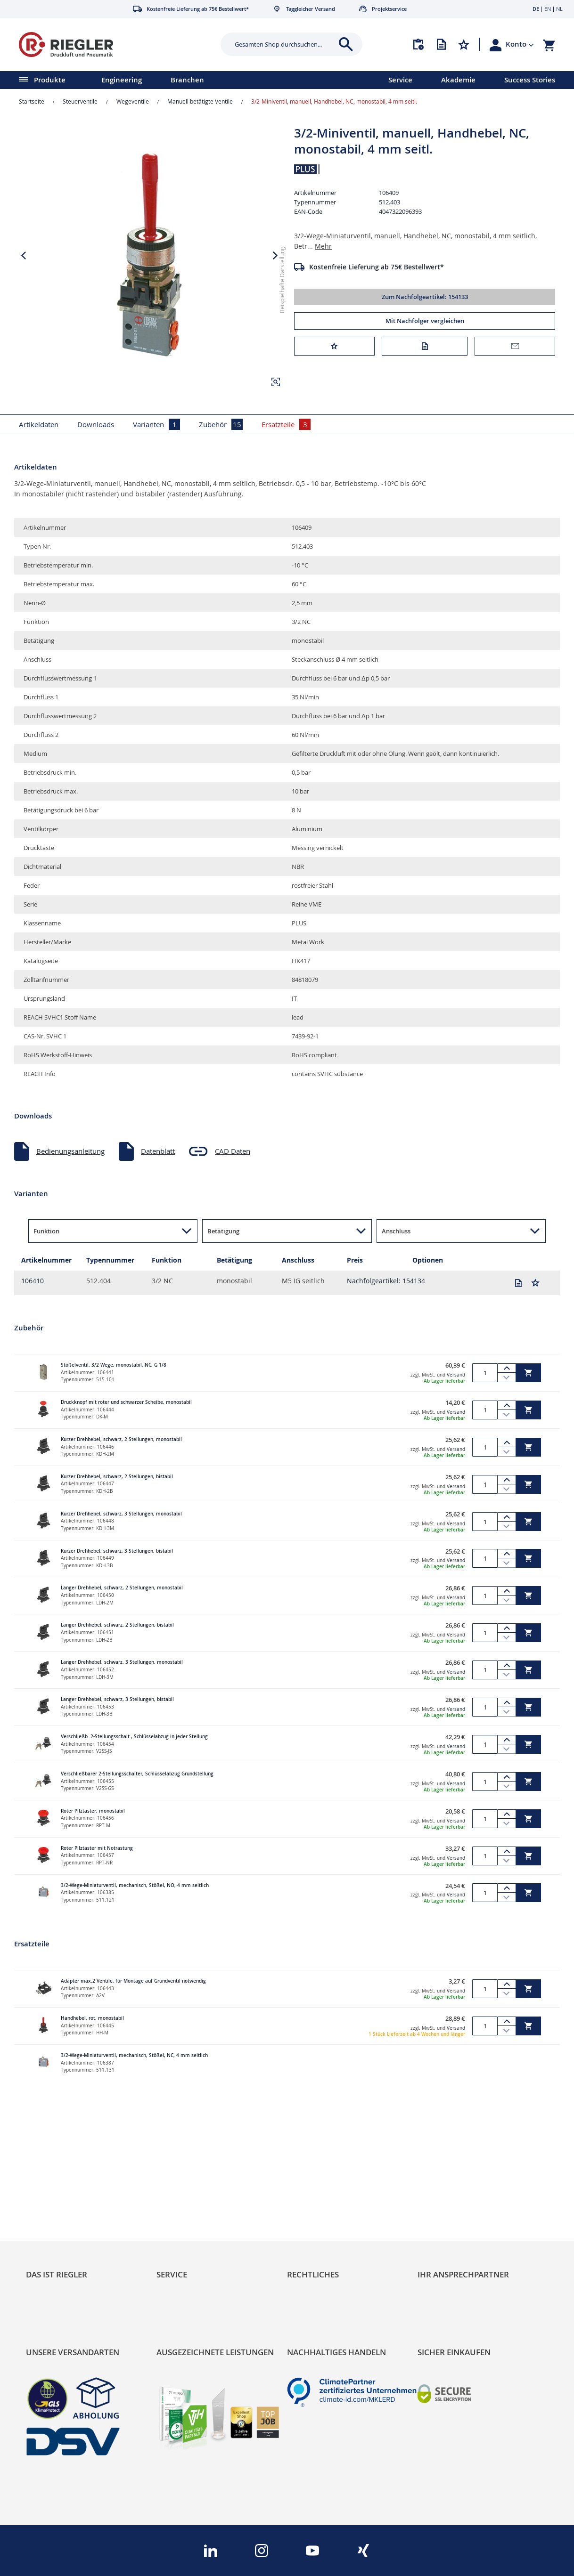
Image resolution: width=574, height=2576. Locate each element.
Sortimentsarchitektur (61, 2248)
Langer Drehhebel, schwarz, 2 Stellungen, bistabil (117, 1625)
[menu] (182, 80)
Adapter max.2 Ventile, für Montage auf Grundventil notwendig (133, 1981)
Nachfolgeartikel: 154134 (386, 1280)
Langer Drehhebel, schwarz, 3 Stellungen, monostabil (122, 1662)
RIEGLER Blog (47, 2206)
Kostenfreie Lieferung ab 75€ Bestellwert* (376, 266)
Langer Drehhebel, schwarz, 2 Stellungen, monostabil (122, 1588)
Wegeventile (132, 101)
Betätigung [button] (223, 1231)
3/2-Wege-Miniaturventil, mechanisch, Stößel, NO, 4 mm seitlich (135, 1885)
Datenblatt (158, 1151)
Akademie (458, 80)
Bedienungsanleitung (70, 1151)
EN (547, 8)
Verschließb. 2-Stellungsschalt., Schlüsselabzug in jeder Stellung (134, 1737)
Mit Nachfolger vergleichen (424, 320)
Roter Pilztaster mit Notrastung (97, 1848)
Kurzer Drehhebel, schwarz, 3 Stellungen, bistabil (117, 1551)
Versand (456, 1375)
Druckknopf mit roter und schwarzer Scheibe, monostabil (126, 1402)
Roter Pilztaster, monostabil (93, 1811)
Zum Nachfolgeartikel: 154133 (425, 296)
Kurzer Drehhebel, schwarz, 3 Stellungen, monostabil (121, 1514)
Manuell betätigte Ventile (200, 101)
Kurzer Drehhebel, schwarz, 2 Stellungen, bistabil (117, 1477)
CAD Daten (232, 1151)
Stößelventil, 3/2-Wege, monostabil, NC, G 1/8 (113, 1365)
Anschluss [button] (396, 1231)
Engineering (121, 80)
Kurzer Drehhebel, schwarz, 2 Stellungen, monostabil (121, 1439)
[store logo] (107, 44)
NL (559, 8)
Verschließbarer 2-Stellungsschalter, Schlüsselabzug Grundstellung (137, 1774)
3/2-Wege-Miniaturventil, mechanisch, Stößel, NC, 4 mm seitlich (134, 2055)
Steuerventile (80, 101)
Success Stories (529, 80)
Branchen (187, 80)
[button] (519, 44)
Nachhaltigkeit (49, 2220)
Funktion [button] (46, 1231)
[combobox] (284, 44)
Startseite (31, 101)
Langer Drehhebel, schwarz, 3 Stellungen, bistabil (117, 1699)
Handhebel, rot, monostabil (92, 2018)
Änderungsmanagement (195, 2248)
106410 (32, 1280)
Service (400, 80)
